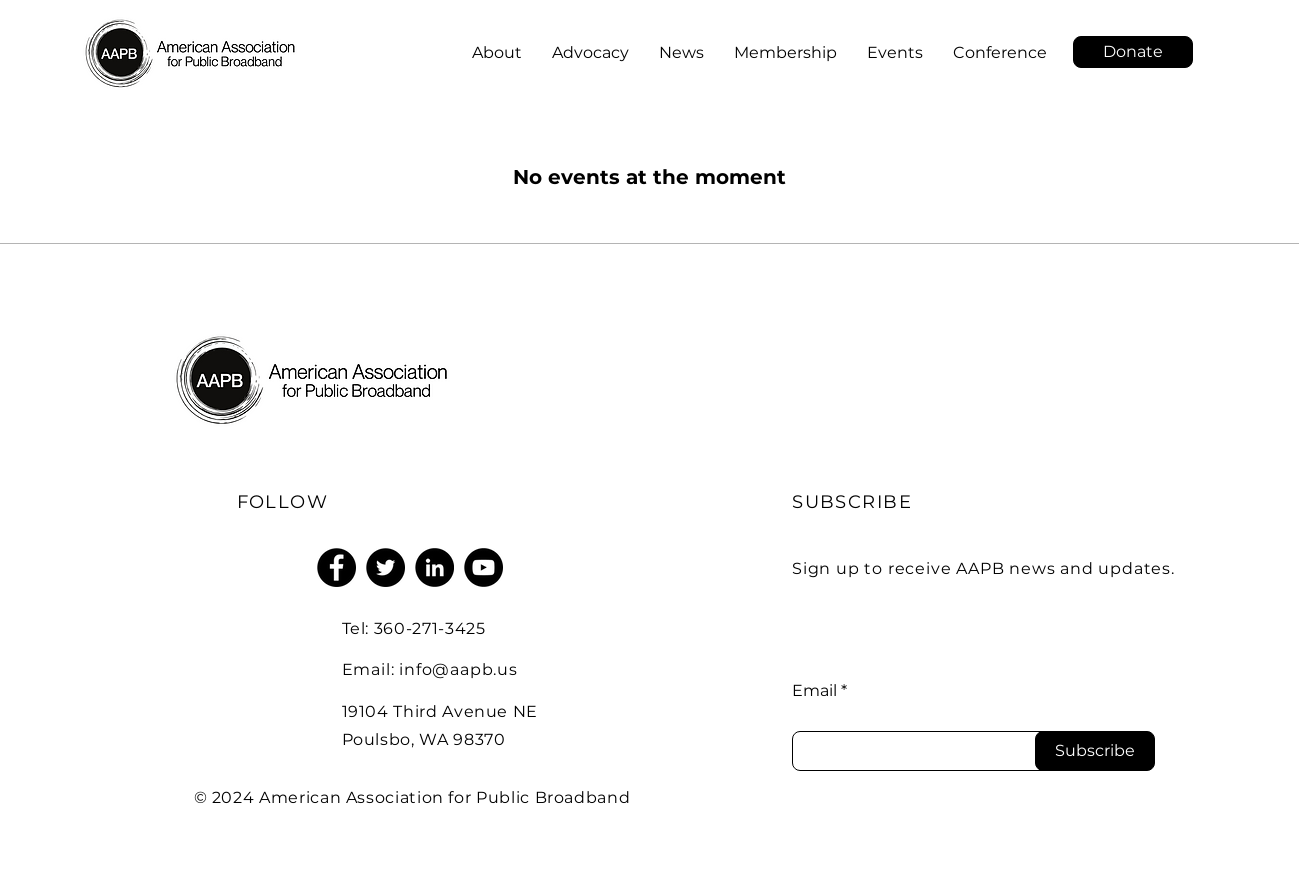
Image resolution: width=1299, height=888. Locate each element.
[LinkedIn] (434, 567)
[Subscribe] (1095, 751)
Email (814, 691)
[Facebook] (336, 567)
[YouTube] (483, 567)
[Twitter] (385, 567)
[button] (1133, 52)
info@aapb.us (458, 669)
